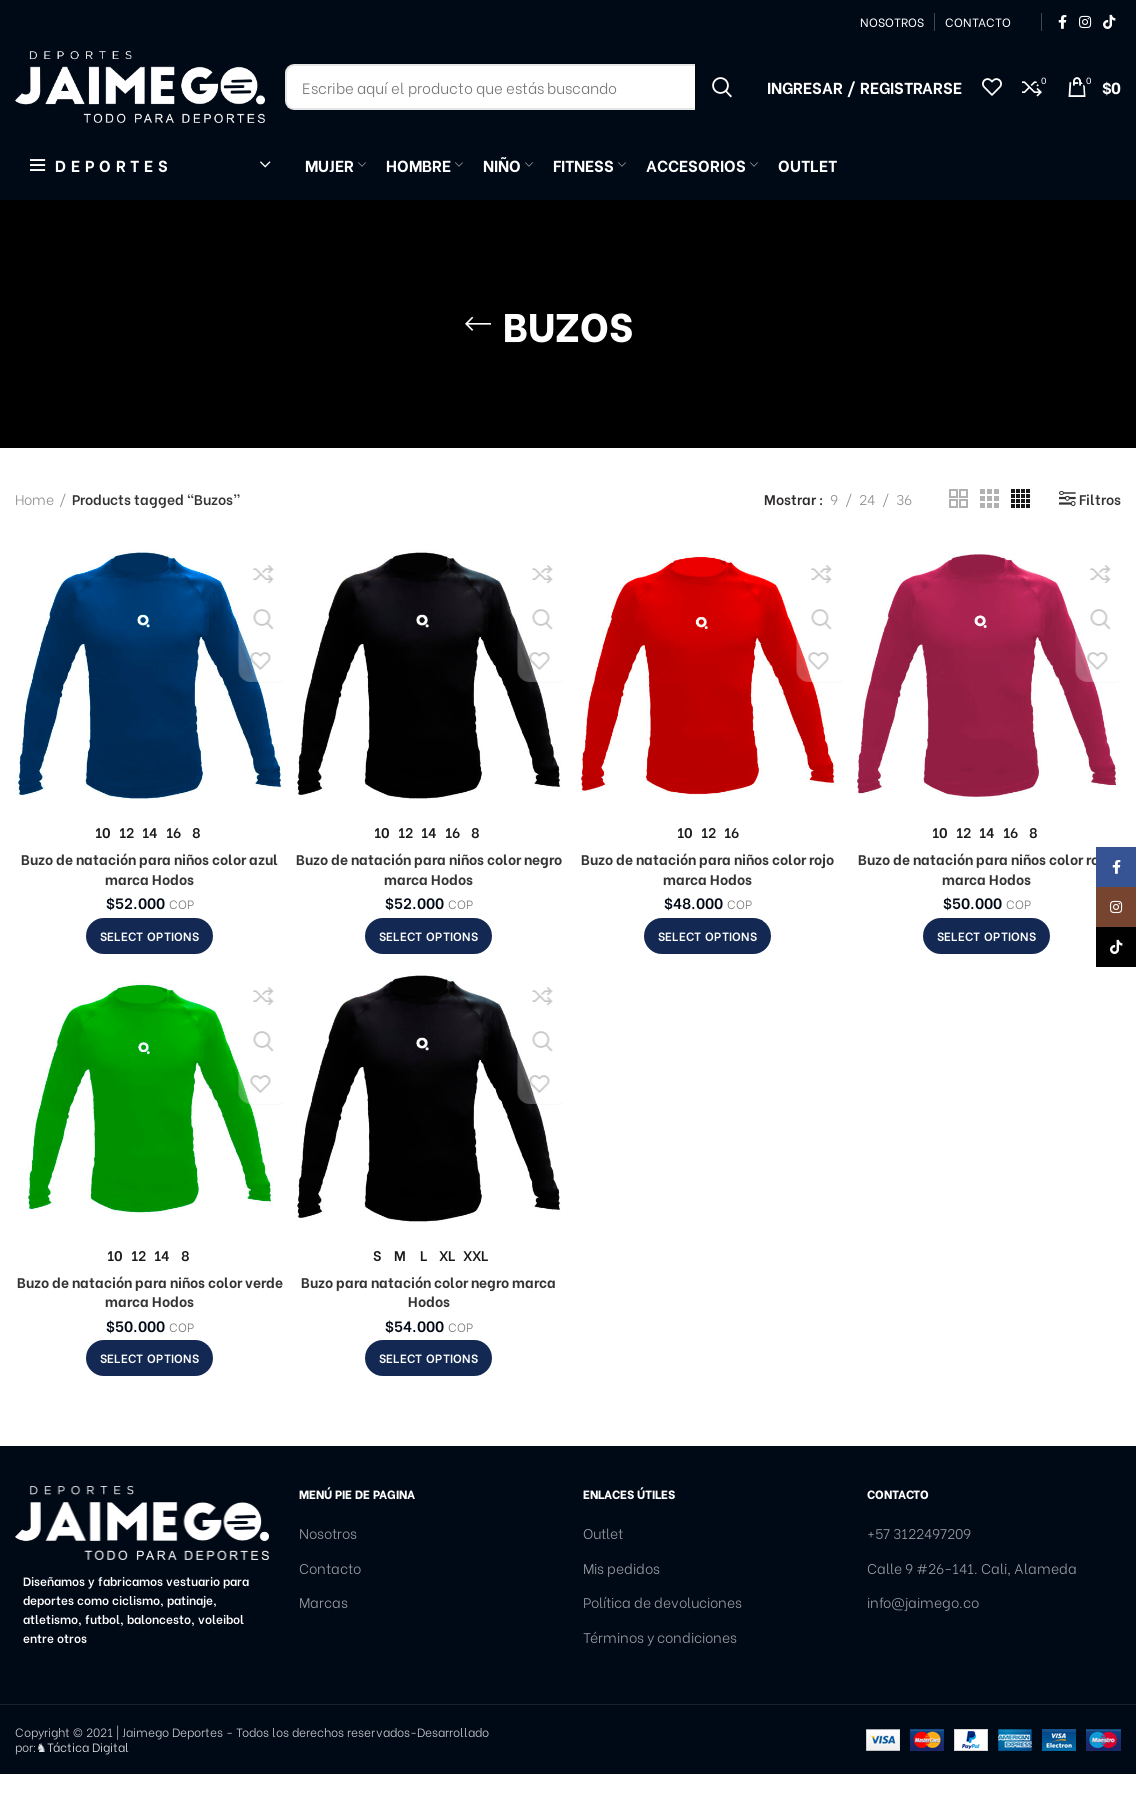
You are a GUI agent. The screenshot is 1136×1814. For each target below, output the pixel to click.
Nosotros (328, 1574)
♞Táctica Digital (82, 1786)
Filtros (1100, 539)
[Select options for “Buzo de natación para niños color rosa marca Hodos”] (986, 976)
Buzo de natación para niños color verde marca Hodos (150, 1331)
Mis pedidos (621, 1608)
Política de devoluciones (662, 1643)
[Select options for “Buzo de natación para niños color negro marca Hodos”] (428, 976)
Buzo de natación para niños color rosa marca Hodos (986, 908)
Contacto (330, 1608)
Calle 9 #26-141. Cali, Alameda (972, 1608)
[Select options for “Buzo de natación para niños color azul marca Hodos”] (149, 976)
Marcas (323, 1643)
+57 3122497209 (919, 1574)
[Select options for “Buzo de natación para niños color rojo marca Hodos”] (707, 976)
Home (34, 539)
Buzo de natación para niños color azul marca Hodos (149, 908)
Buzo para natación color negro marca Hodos (428, 1331)
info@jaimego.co (923, 1643)
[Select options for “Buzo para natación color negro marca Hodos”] (428, 1399)
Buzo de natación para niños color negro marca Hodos (429, 908)
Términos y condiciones (660, 1677)
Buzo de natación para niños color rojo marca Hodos (707, 908)
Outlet (603, 1574)
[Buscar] (516, 110)
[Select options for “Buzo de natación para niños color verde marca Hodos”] (149, 1399)
